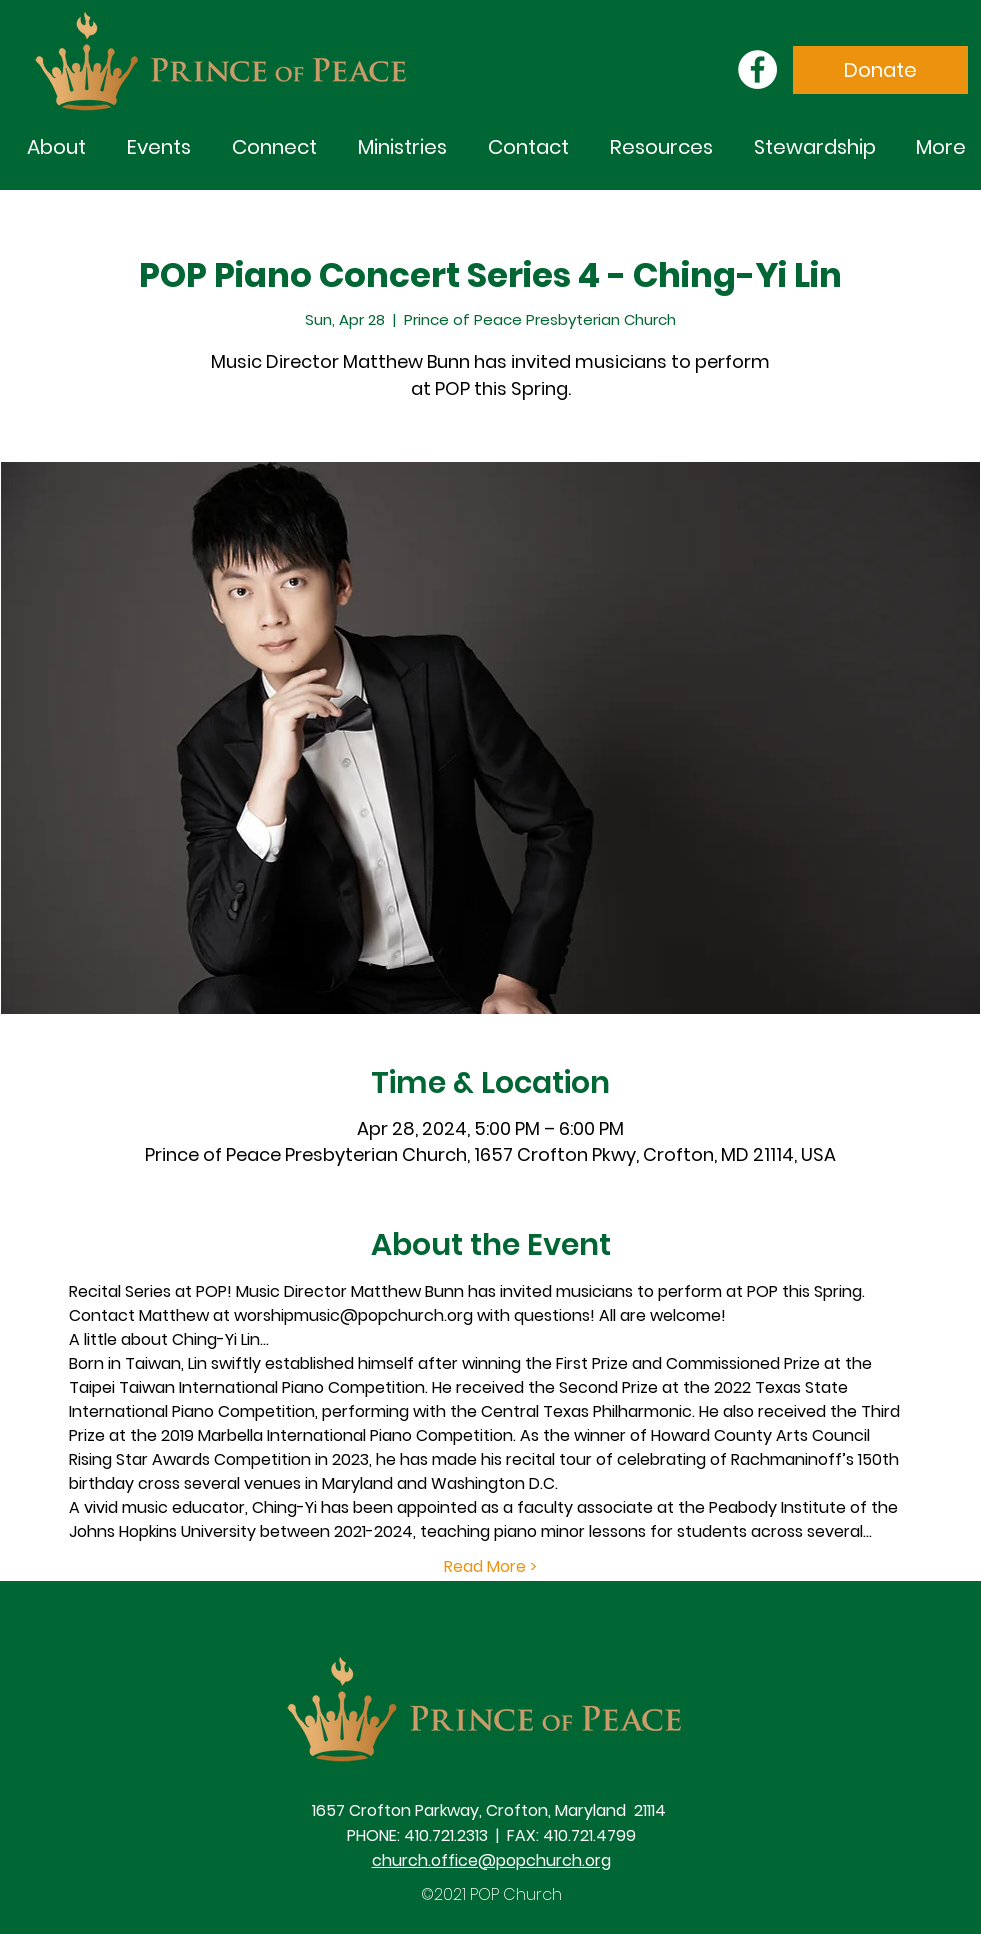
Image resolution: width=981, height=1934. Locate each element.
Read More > (490, 1567)
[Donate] (880, 70)
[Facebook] (757, 69)
